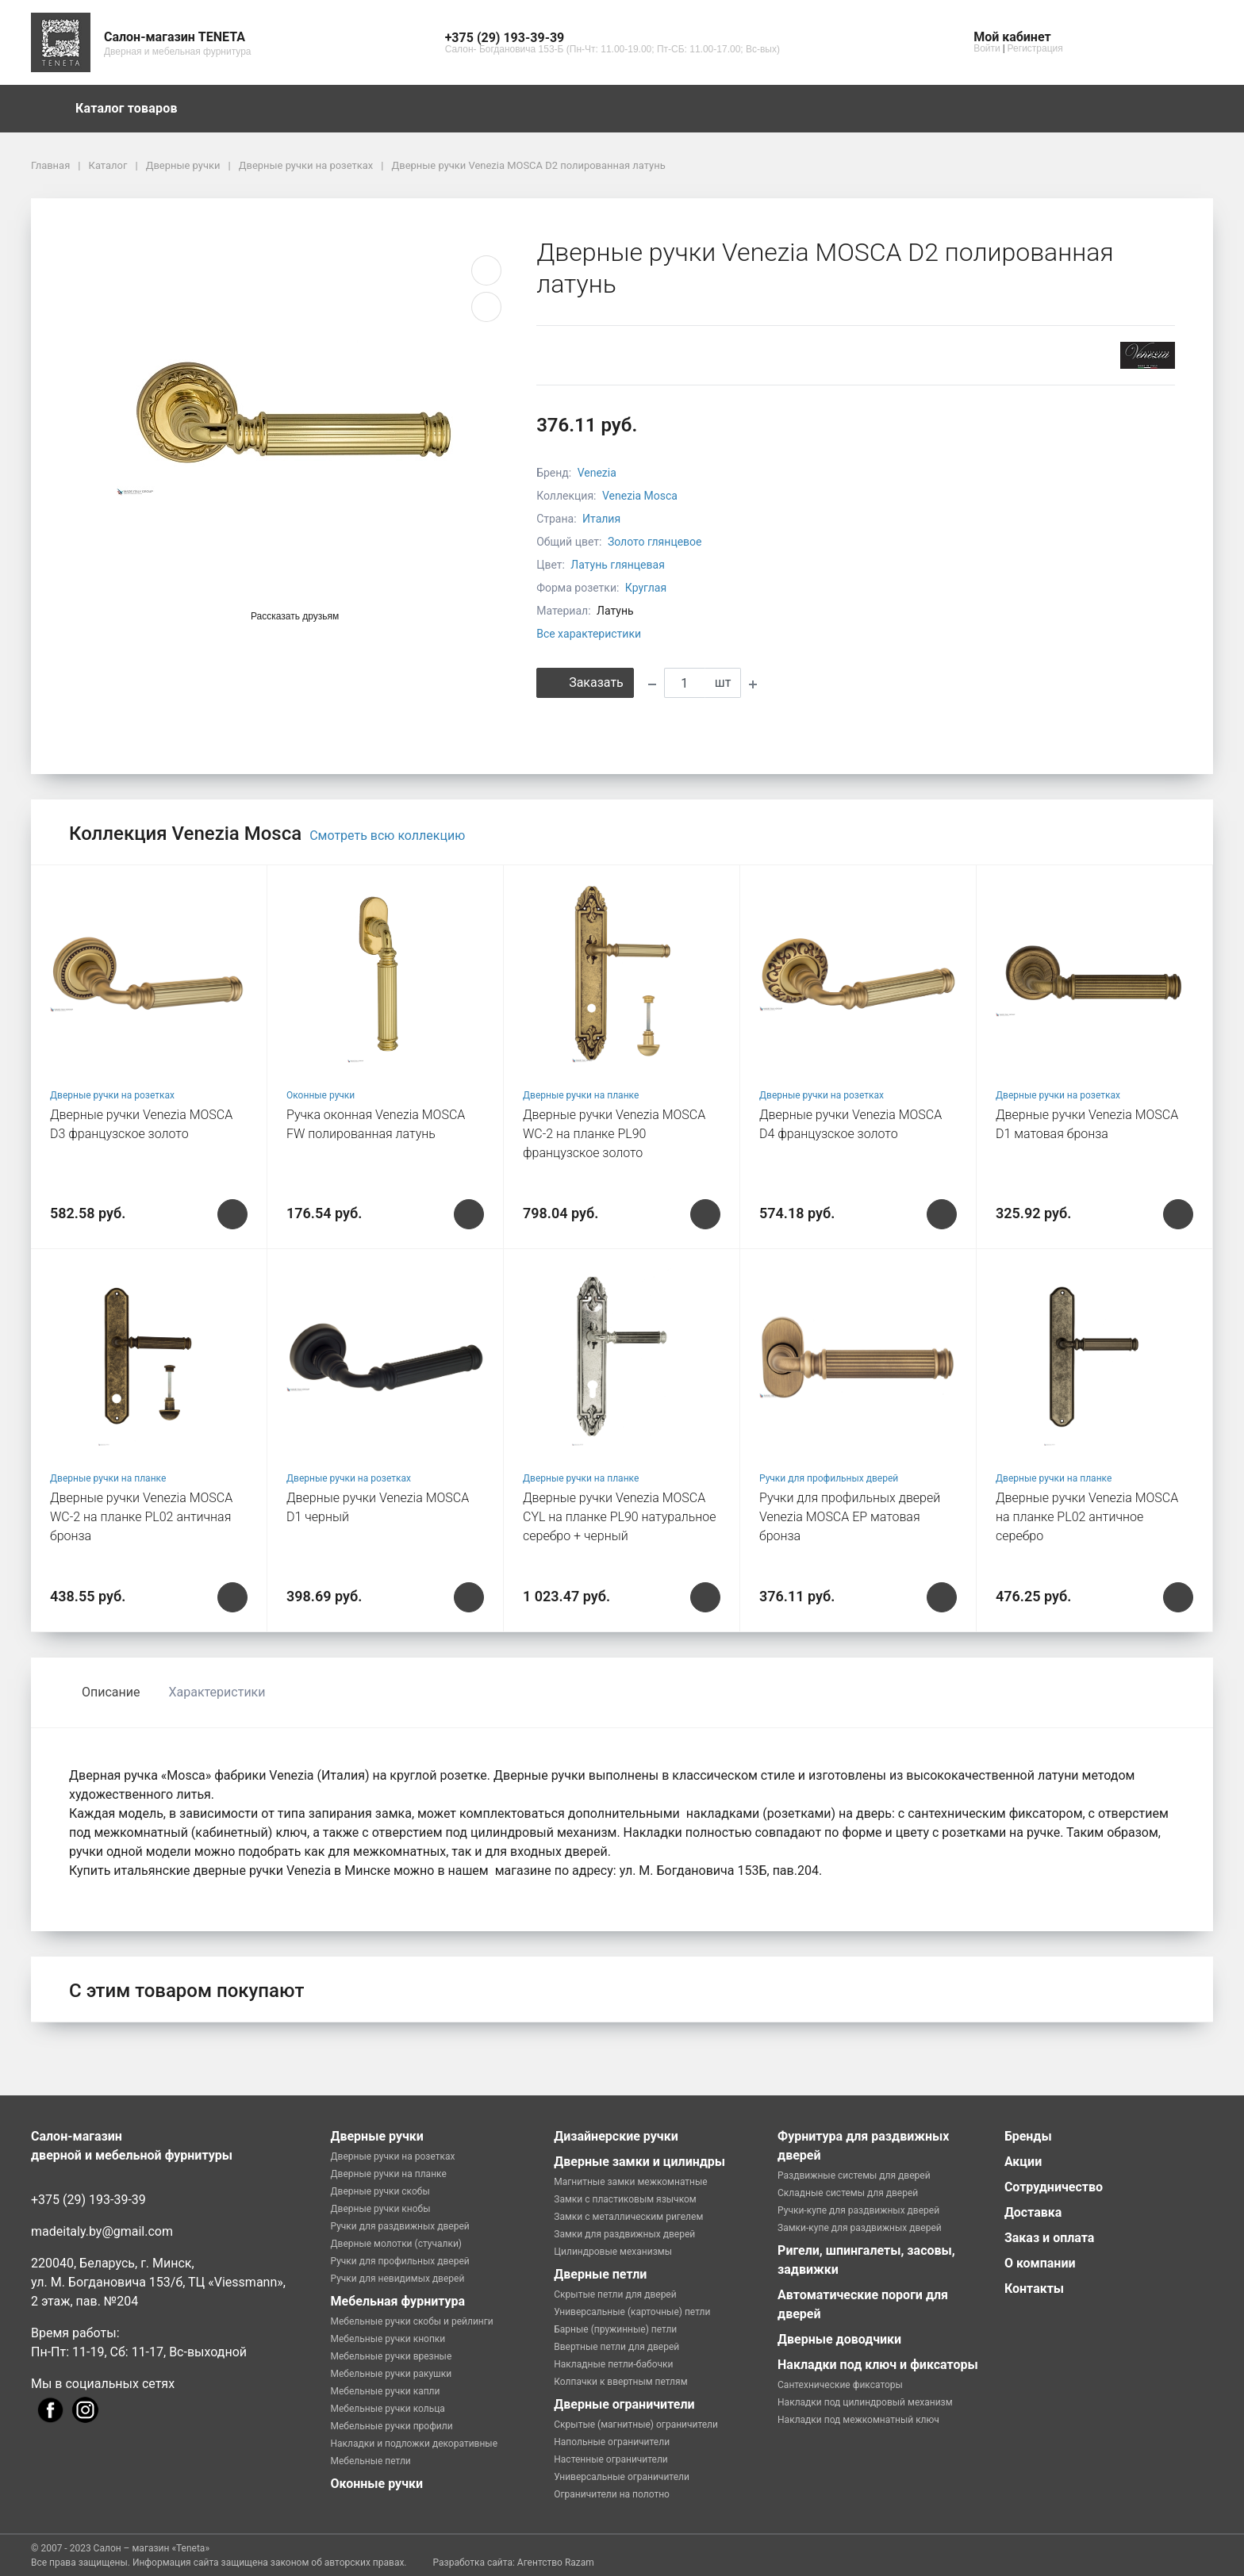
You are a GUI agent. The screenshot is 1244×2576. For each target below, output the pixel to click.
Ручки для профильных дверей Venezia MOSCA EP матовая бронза (849, 1516)
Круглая (645, 587)
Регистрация (1035, 48)
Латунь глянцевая (617, 564)
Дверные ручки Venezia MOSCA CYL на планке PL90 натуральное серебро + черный (619, 1516)
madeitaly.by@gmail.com (102, 2231)
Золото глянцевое (655, 541)
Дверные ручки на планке (581, 1095)
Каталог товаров (134, 108)
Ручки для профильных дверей (828, 1478)
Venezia (597, 472)
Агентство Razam (555, 2562)
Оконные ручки (320, 1095)
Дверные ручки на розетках (112, 1095)
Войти (986, 48)
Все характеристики (588, 633)
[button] (612, 38)
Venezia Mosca (640, 495)
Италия (601, 518)
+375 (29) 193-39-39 (88, 2199)
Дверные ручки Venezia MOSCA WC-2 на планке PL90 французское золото (614, 1133)
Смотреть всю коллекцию (387, 835)
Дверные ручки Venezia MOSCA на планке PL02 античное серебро (1087, 1516)
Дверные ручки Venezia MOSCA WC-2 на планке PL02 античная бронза (141, 1516)
